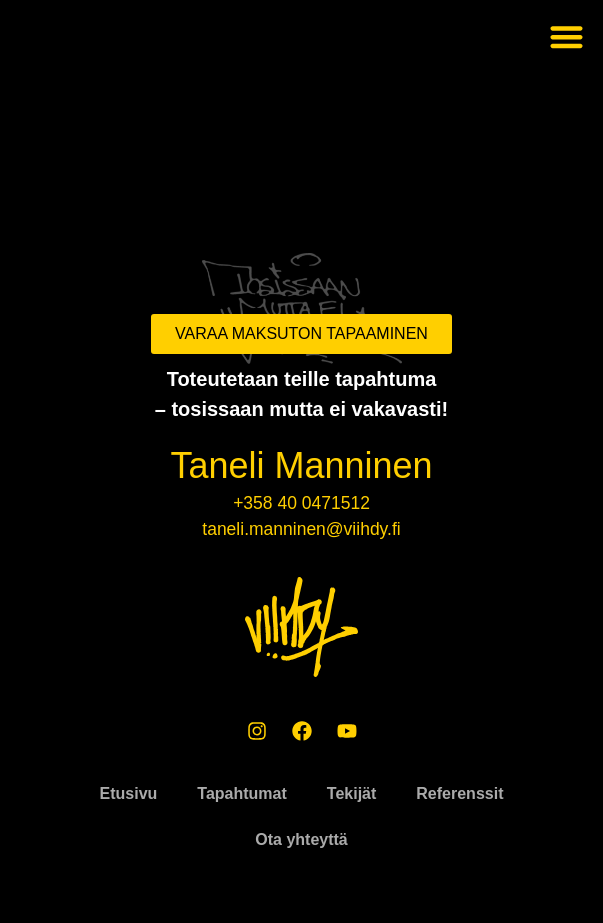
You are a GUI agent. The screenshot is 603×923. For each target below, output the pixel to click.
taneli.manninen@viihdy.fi (301, 529)
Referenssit (459, 793)
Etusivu (129, 793)
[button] (567, 36)
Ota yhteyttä (301, 839)
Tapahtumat (241, 793)
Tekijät (352, 793)
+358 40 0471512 (301, 503)
